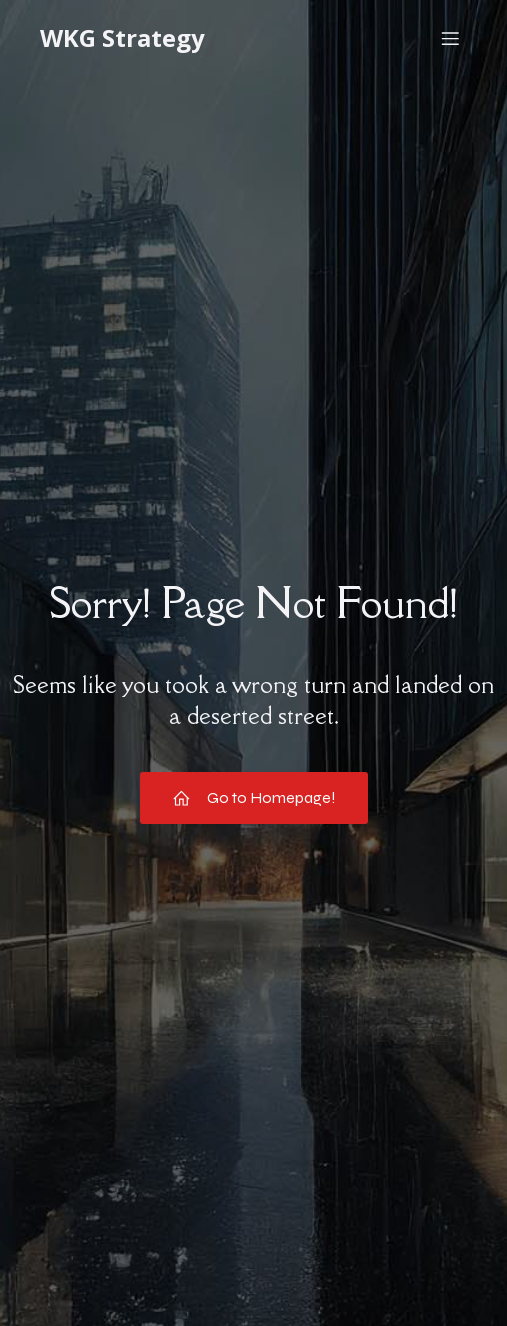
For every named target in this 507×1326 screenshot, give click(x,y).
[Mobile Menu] (450, 38)
